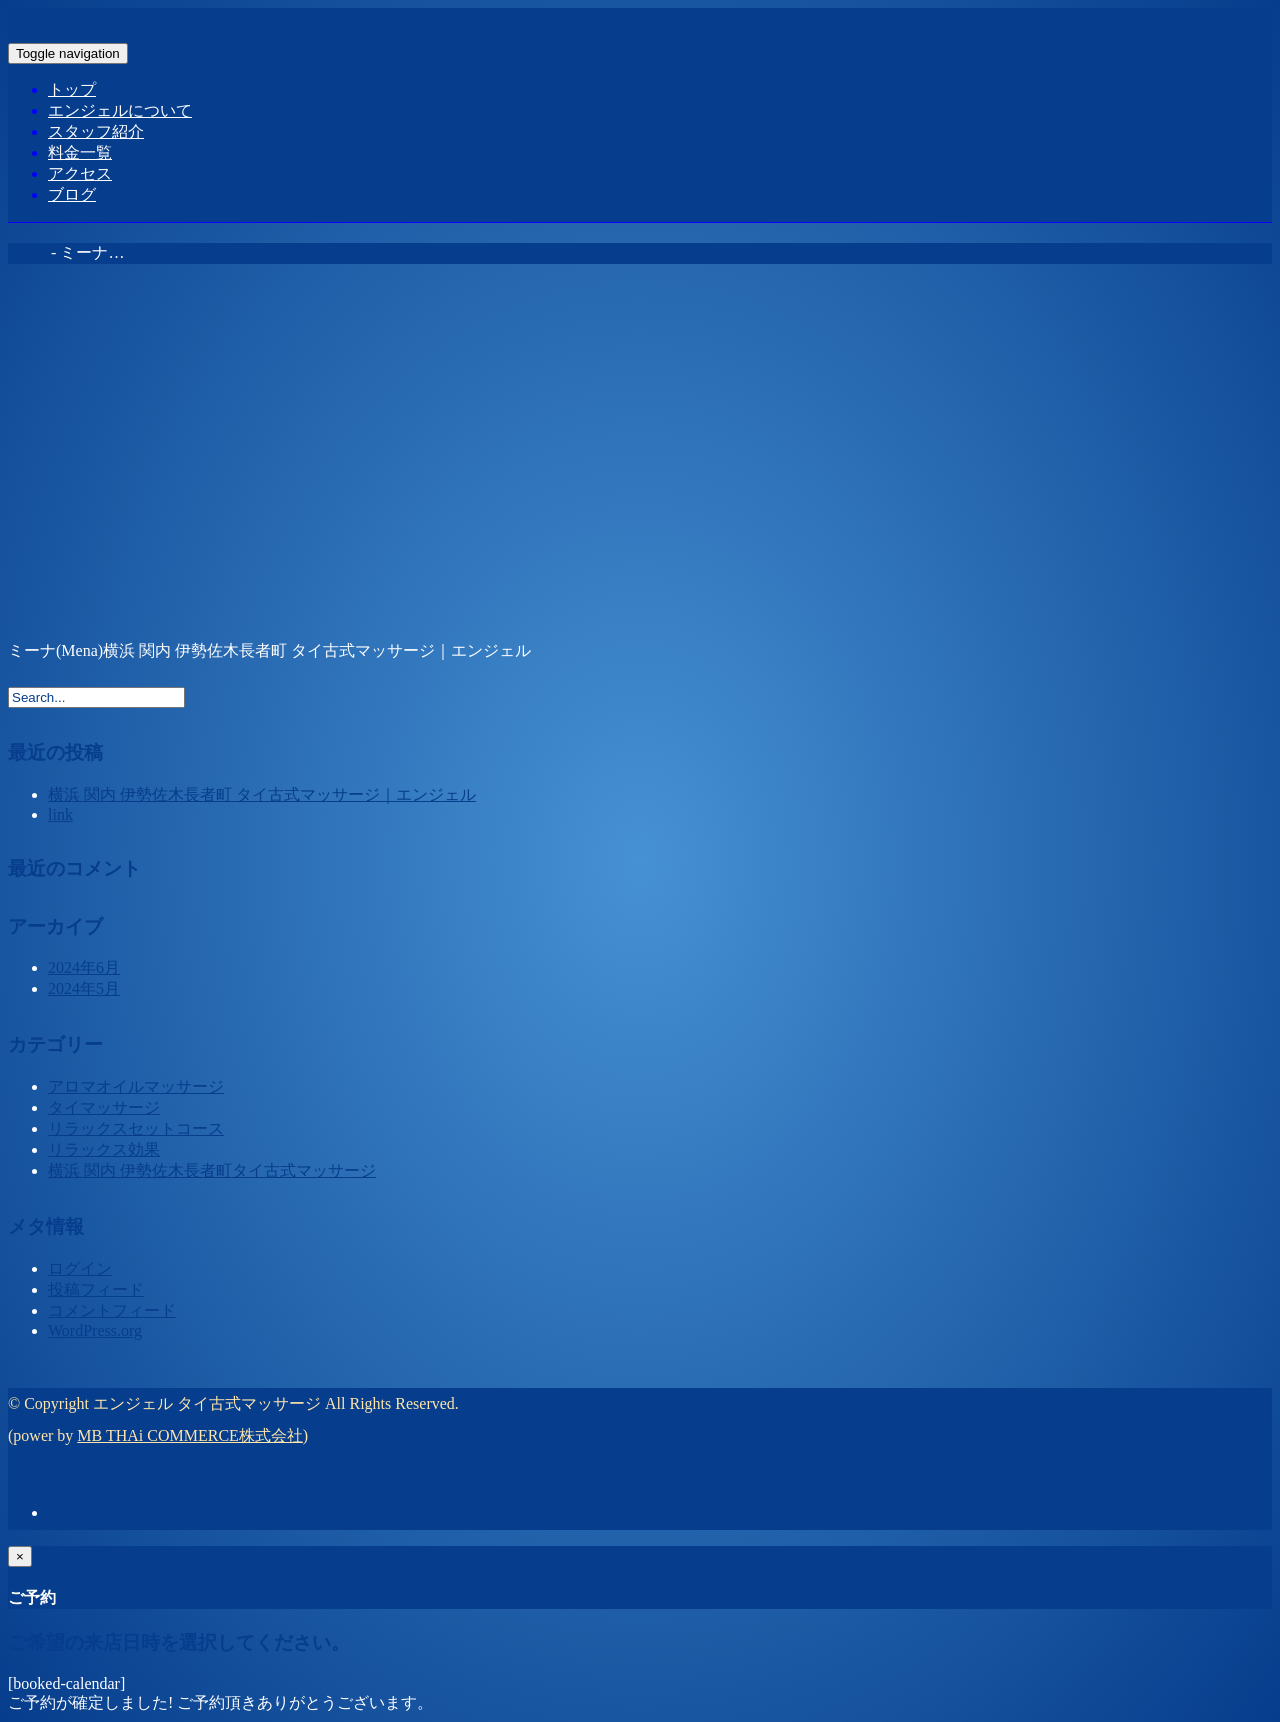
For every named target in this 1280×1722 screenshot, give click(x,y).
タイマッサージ (104, 1107)
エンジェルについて (120, 110)
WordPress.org (95, 1330)
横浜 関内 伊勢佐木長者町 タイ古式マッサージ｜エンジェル (262, 794)
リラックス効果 (104, 1149)
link (60, 814)
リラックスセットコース (136, 1128)
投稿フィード (96, 1289)
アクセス (80, 173)
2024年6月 (84, 967)
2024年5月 (84, 988)
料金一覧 (80, 152)
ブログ (72, 194)
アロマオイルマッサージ (136, 1086)
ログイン (80, 1268)
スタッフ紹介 (96, 131)
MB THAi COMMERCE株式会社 (190, 1435)
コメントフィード (112, 1310)
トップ (72, 89)
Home (27, 252)
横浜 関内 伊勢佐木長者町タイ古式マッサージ (212, 1170)
